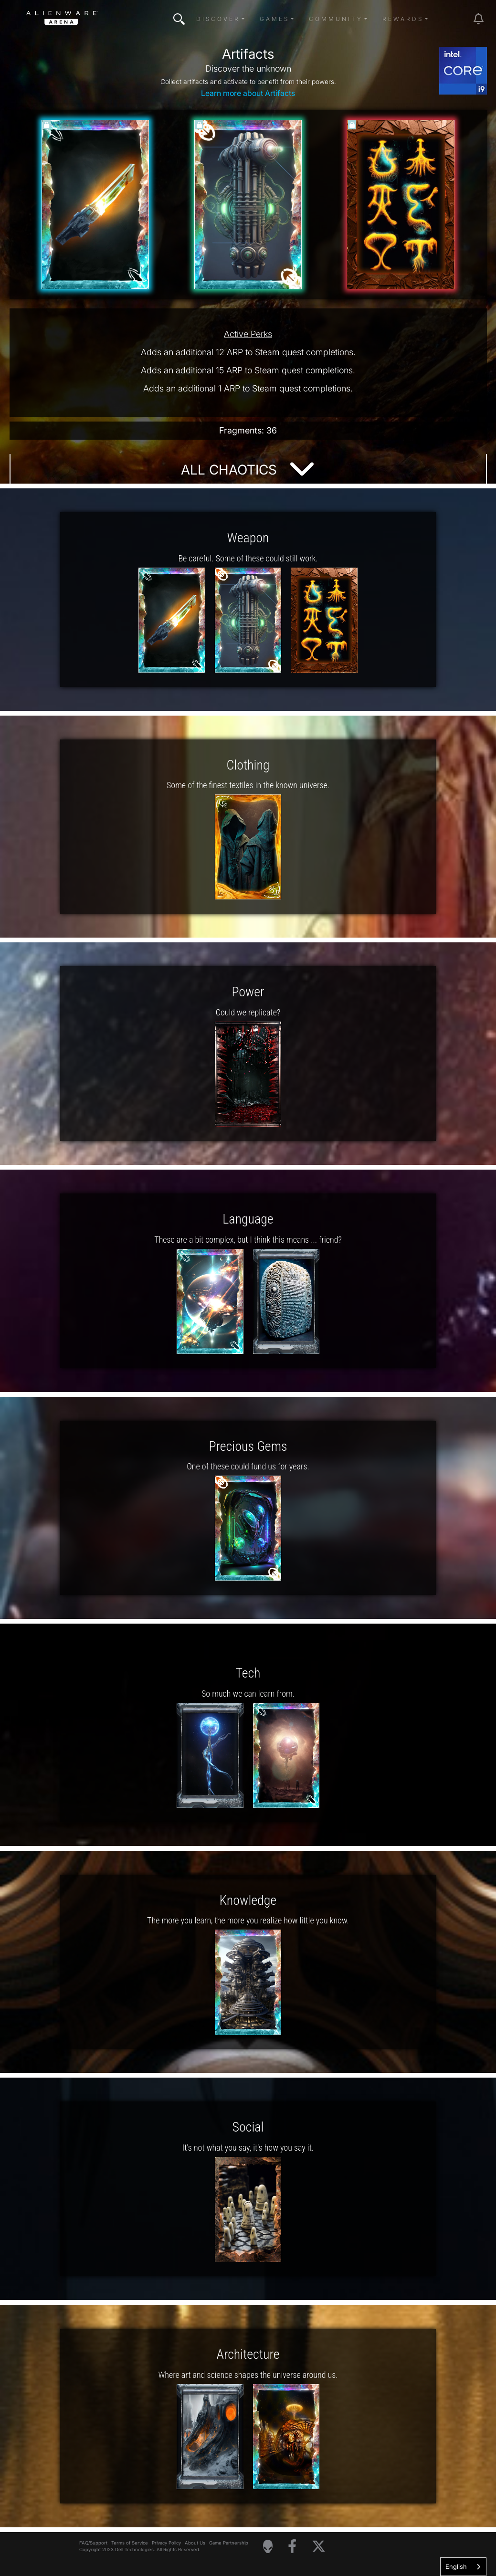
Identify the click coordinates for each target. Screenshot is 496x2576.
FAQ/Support (93, 2542)
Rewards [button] (402, 18)
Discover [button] (218, 18)
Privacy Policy (166, 2542)
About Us (195, 2542)
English (456, 2566)
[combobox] (463, 2566)
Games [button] (274, 18)
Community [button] (336, 18)
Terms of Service (129, 2542)
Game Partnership (228, 2542)
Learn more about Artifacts (248, 93)
